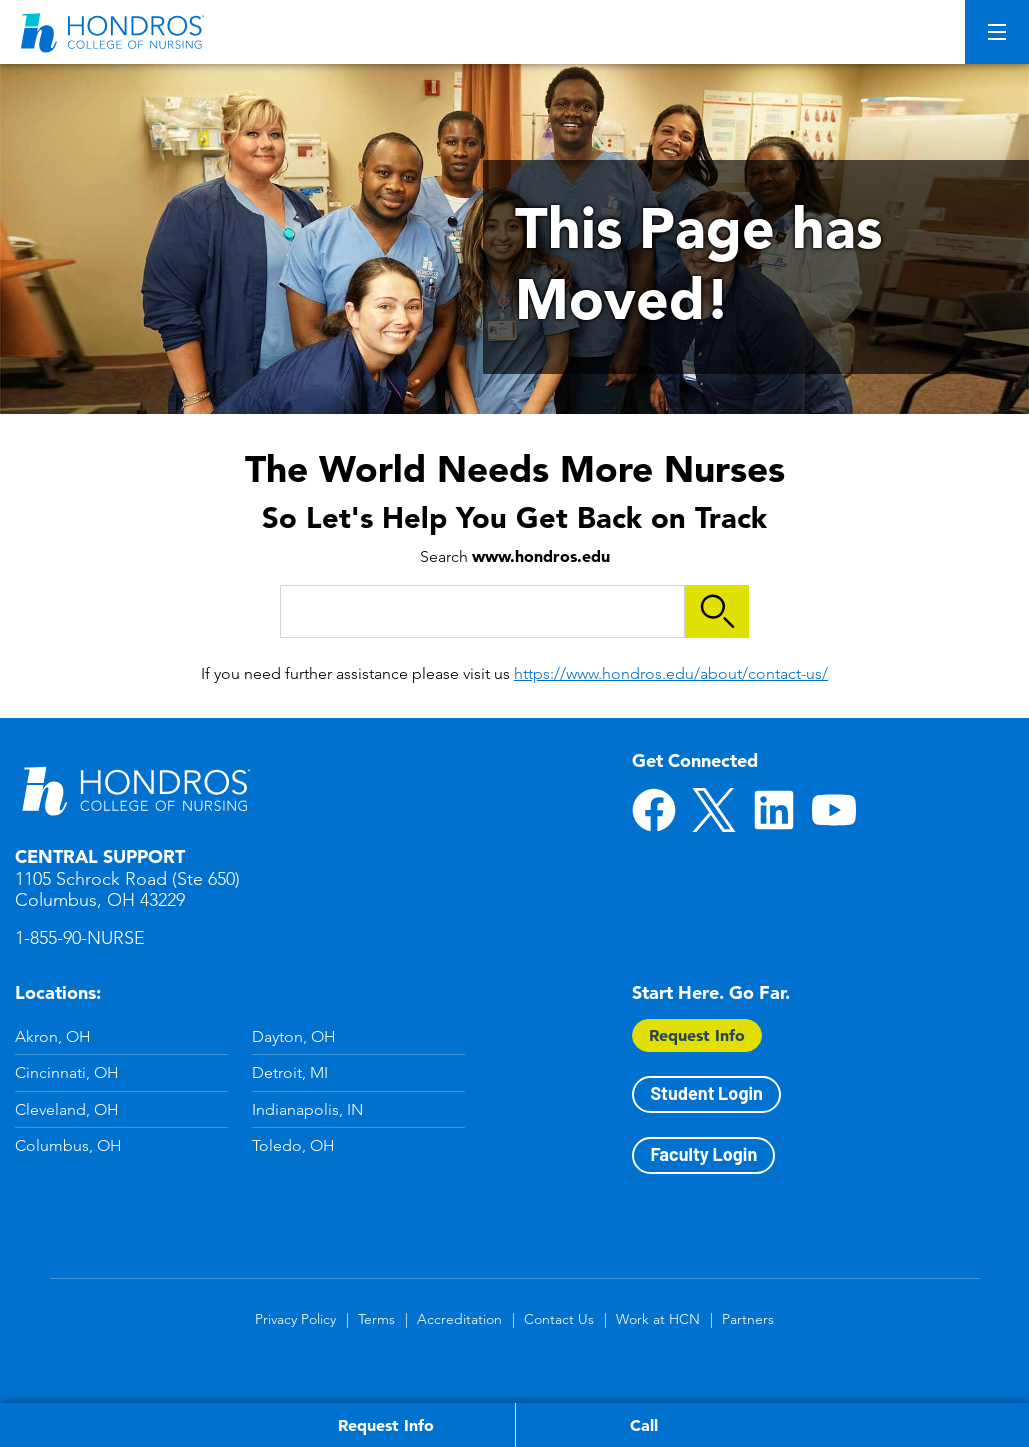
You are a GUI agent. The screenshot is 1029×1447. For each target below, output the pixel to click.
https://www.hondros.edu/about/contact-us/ (671, 673)
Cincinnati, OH (67, 1072)
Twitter (714, 810)
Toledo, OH (293, 1145)
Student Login (706, 1093)
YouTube (834, 810)
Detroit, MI (290, 1072)
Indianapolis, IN (307, 1109)
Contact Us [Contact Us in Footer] (559, 1319)
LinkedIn (774, 810)
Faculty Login (703, 1154)
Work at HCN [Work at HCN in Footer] (658, 1319)
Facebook (654, 810)
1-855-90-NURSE (80, 938)
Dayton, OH (294, 1036)
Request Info (697, 1035)
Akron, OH (53, 1036)
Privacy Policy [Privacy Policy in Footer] (295, 1319)
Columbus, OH (68, 1145)
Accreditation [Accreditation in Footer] (459, 1319)
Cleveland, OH (67, 1109)
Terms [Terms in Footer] (376, 1319)
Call (644, 1425)
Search (717, 611)
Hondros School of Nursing (135, 790)
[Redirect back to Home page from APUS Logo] (115, 32)
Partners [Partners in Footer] (748, 1319)
